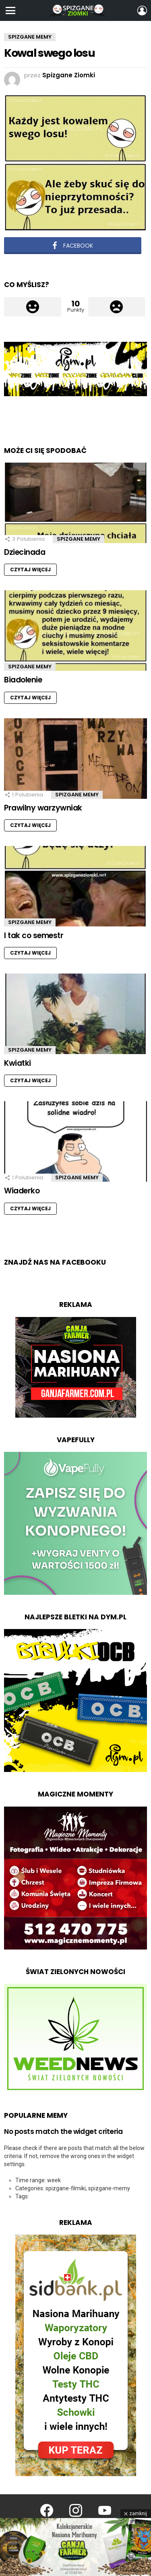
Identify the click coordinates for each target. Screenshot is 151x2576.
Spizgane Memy (78, 539)
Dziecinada (24, 552)
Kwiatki (17, 1063)
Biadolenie (23, 679)
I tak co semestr (33, 935)
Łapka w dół (116, 306)
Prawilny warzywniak (43, 807)
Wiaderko (21, 1190)
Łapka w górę (32, 306)
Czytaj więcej (30, 569)
